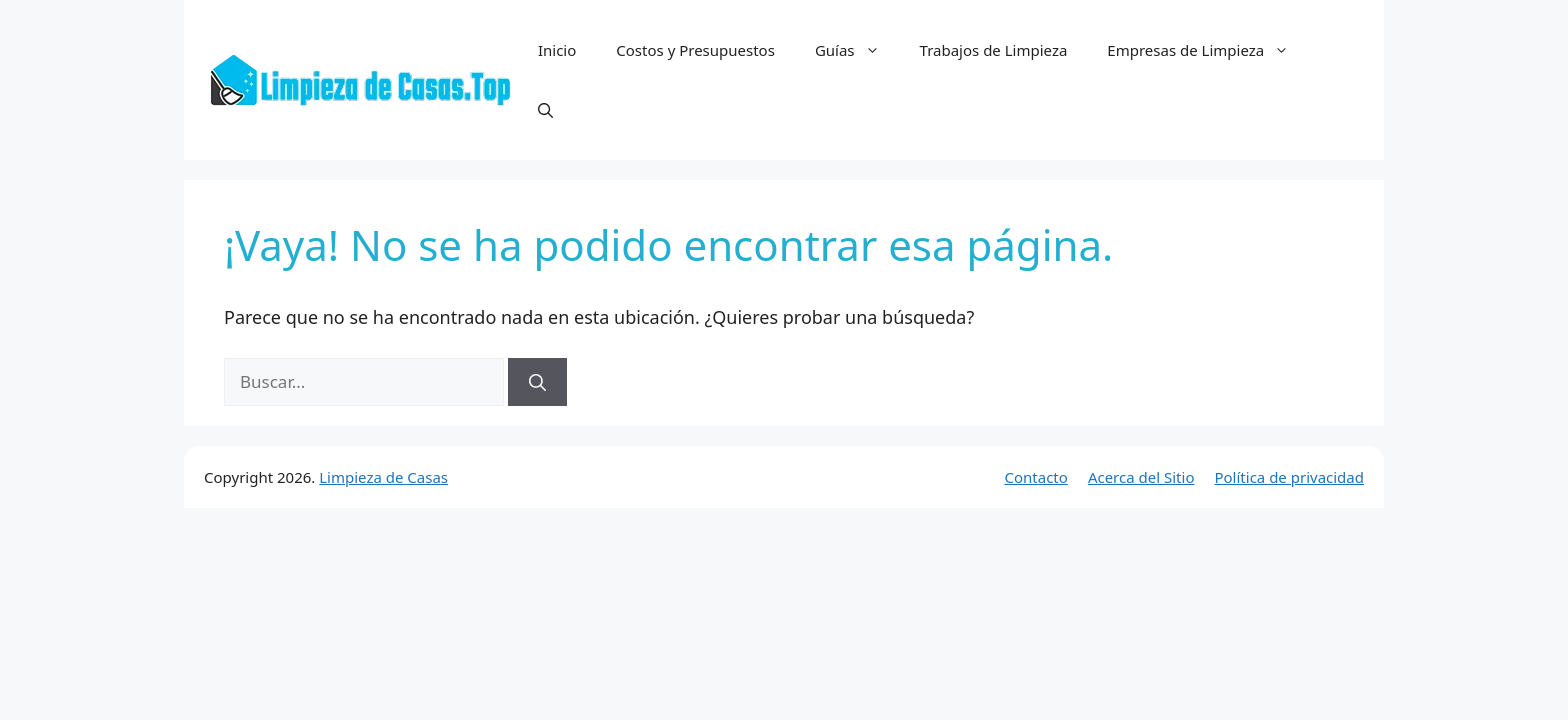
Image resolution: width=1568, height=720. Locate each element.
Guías (857, 50)
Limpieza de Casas (383, 477)
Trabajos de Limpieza (994, 50)
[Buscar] (537, 382)
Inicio (557, 50)
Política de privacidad (1289, 477)
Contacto (1036, 477)
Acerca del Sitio (1141, 477)
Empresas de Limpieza (1208, 50)
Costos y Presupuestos (695, 50)
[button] (545, 110)
